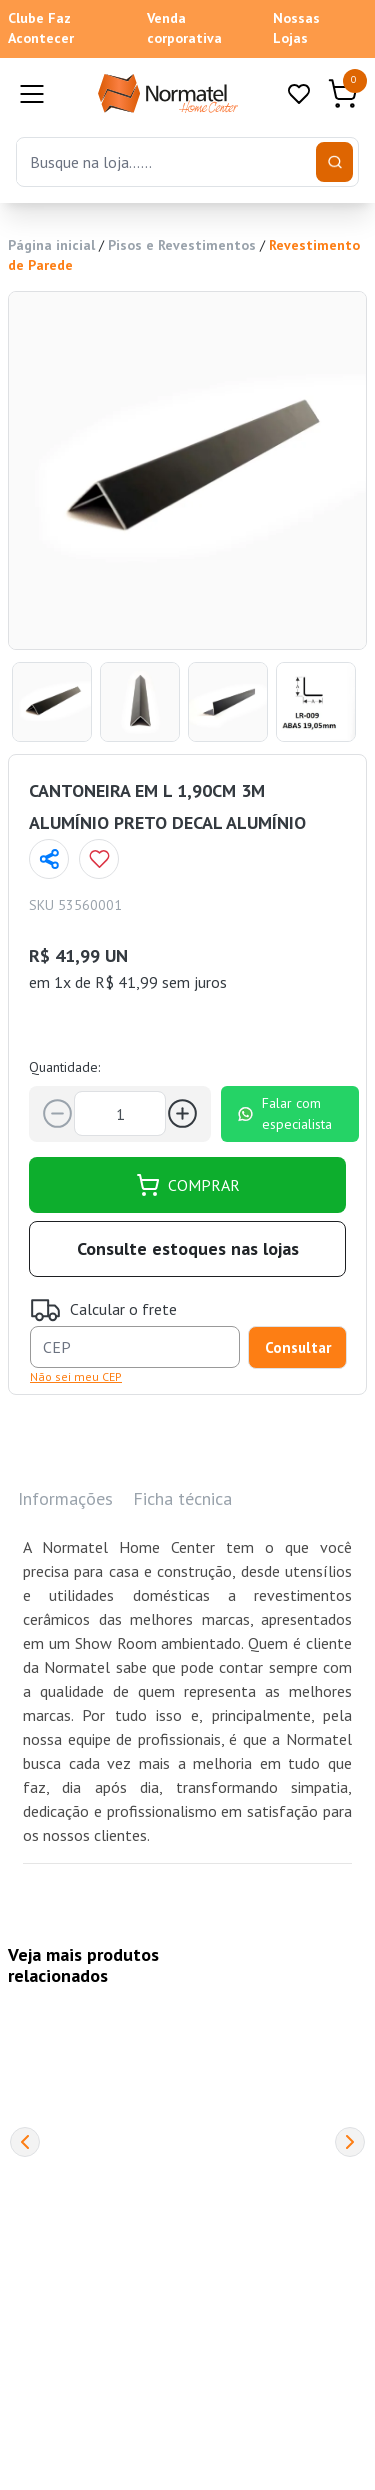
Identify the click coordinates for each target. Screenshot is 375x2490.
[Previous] (25, 2142)
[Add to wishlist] (99, 859)
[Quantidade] (120, 1113)
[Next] (350, 2142)
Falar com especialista (284, 1113)
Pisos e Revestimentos (182, 245)
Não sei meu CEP (76, 1376)
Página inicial (51, 245)
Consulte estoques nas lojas (188, 1248)
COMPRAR (188, 1185)
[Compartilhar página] (49, 859)
